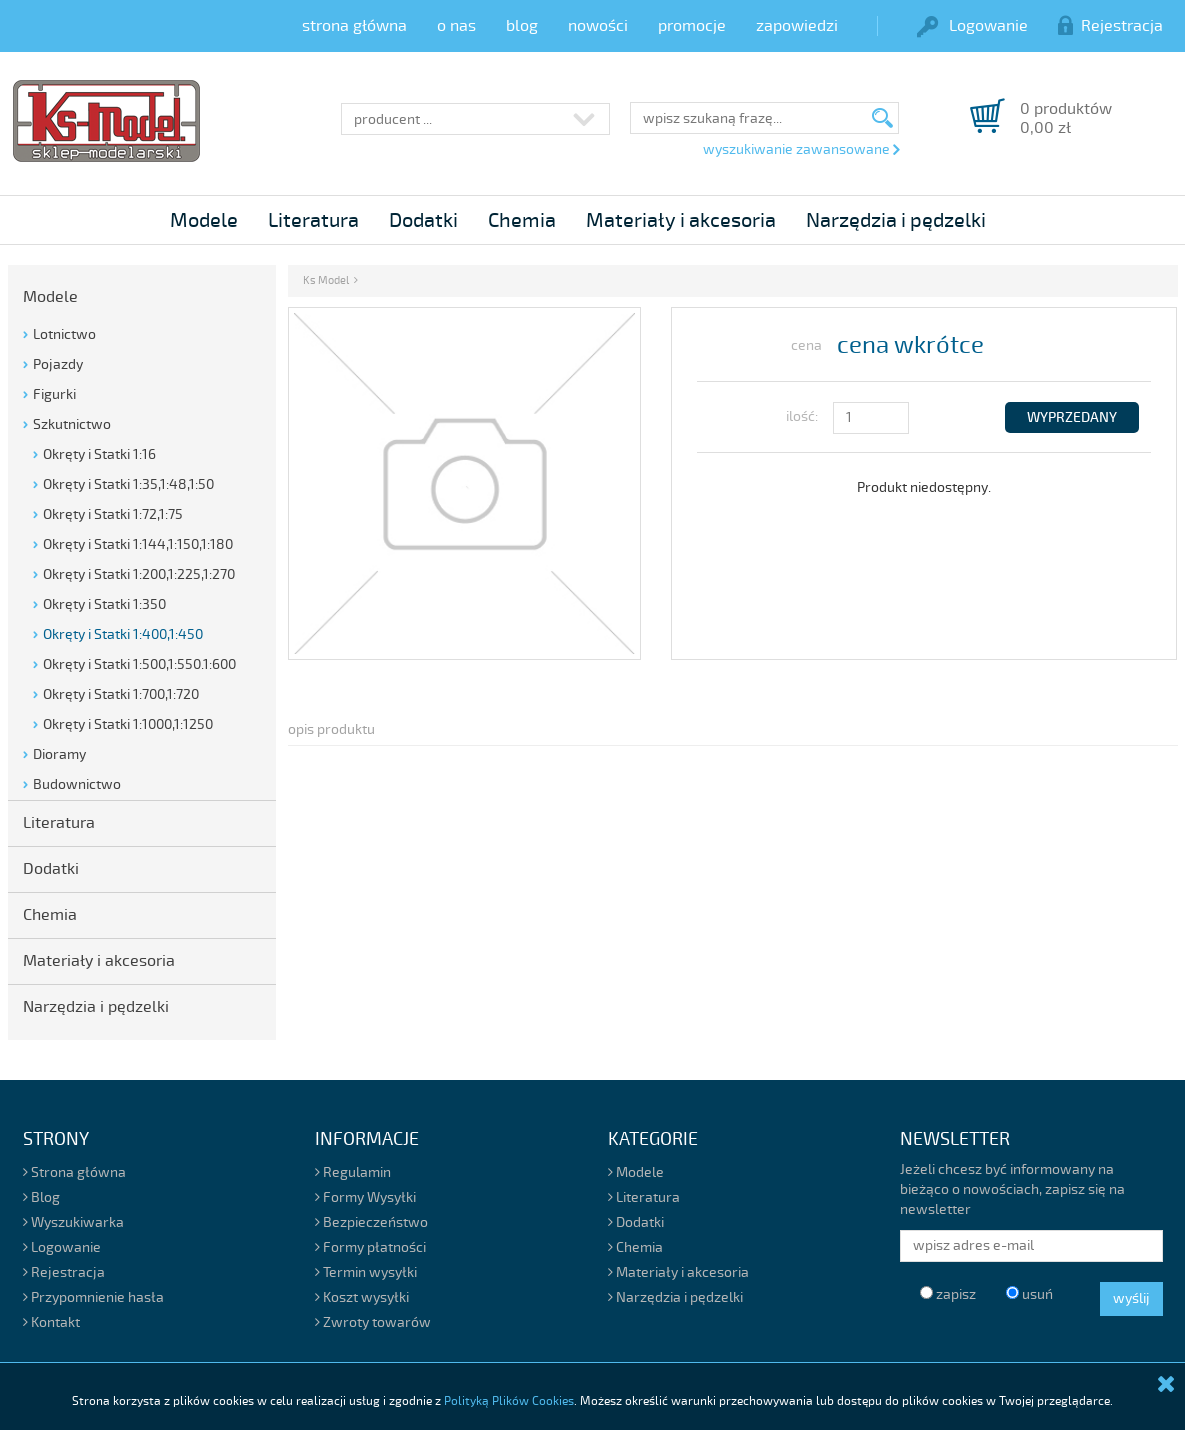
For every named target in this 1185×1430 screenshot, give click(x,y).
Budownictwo (77, 784)
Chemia (522, 220)
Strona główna (74, 1172)
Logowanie (972, 26)
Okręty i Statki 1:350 (104, 604)
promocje (692, 26)
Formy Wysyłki (365, 1197)
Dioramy (59, 754)
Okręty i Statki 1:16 (99, 454)
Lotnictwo (64, 334)
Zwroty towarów (373, 1322)
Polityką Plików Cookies (509, 1401)
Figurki (54, 394)
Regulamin (353, 1172)
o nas (456, 26)
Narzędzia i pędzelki (896, 220)
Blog (41, 1197)
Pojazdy (58, 364)
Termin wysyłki (366, 1272)
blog (522, 26)
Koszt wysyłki (362, 1297)
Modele (204, 220)
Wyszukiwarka (73, 1222)
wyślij (1131, 1298)
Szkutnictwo (72, 424)
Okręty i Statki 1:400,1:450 (123, 634)
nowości (598, 26)
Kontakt (51, 1322)
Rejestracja (1110, 26)
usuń (1029, 1294)
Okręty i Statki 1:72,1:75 (113, 514)
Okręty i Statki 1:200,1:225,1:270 (139, 574)
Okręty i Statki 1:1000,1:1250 (128, 724)
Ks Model (326, 280)
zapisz (948, 1294)
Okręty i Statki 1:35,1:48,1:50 (128, 484)
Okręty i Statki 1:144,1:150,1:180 (138, 544)
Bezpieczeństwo (371, 1222)
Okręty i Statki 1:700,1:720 (121, 694)
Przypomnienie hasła (93, 1297)
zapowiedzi (797, 26)
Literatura (313, 220)
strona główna (354, 26)
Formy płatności (370, 1247)
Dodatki (423, 220)
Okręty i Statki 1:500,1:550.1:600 (139, 664)
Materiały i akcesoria (681, 220)
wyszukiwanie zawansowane (801, 150)
